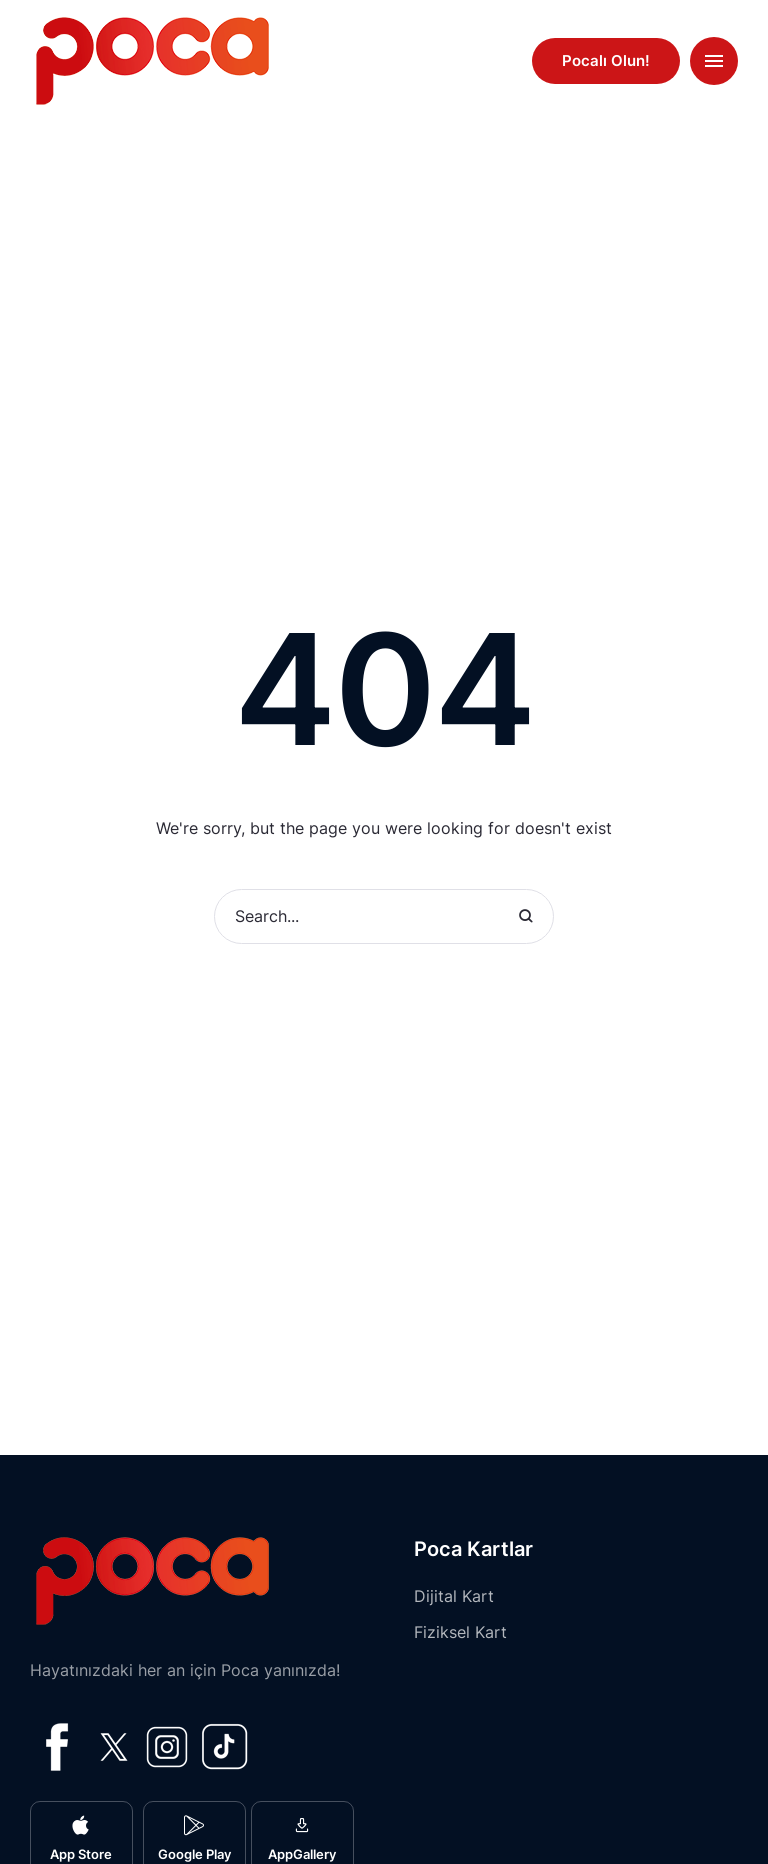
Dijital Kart (454, 1596)
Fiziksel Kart (460, 1632)
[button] (606, 61)
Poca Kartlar (473, 1549)
